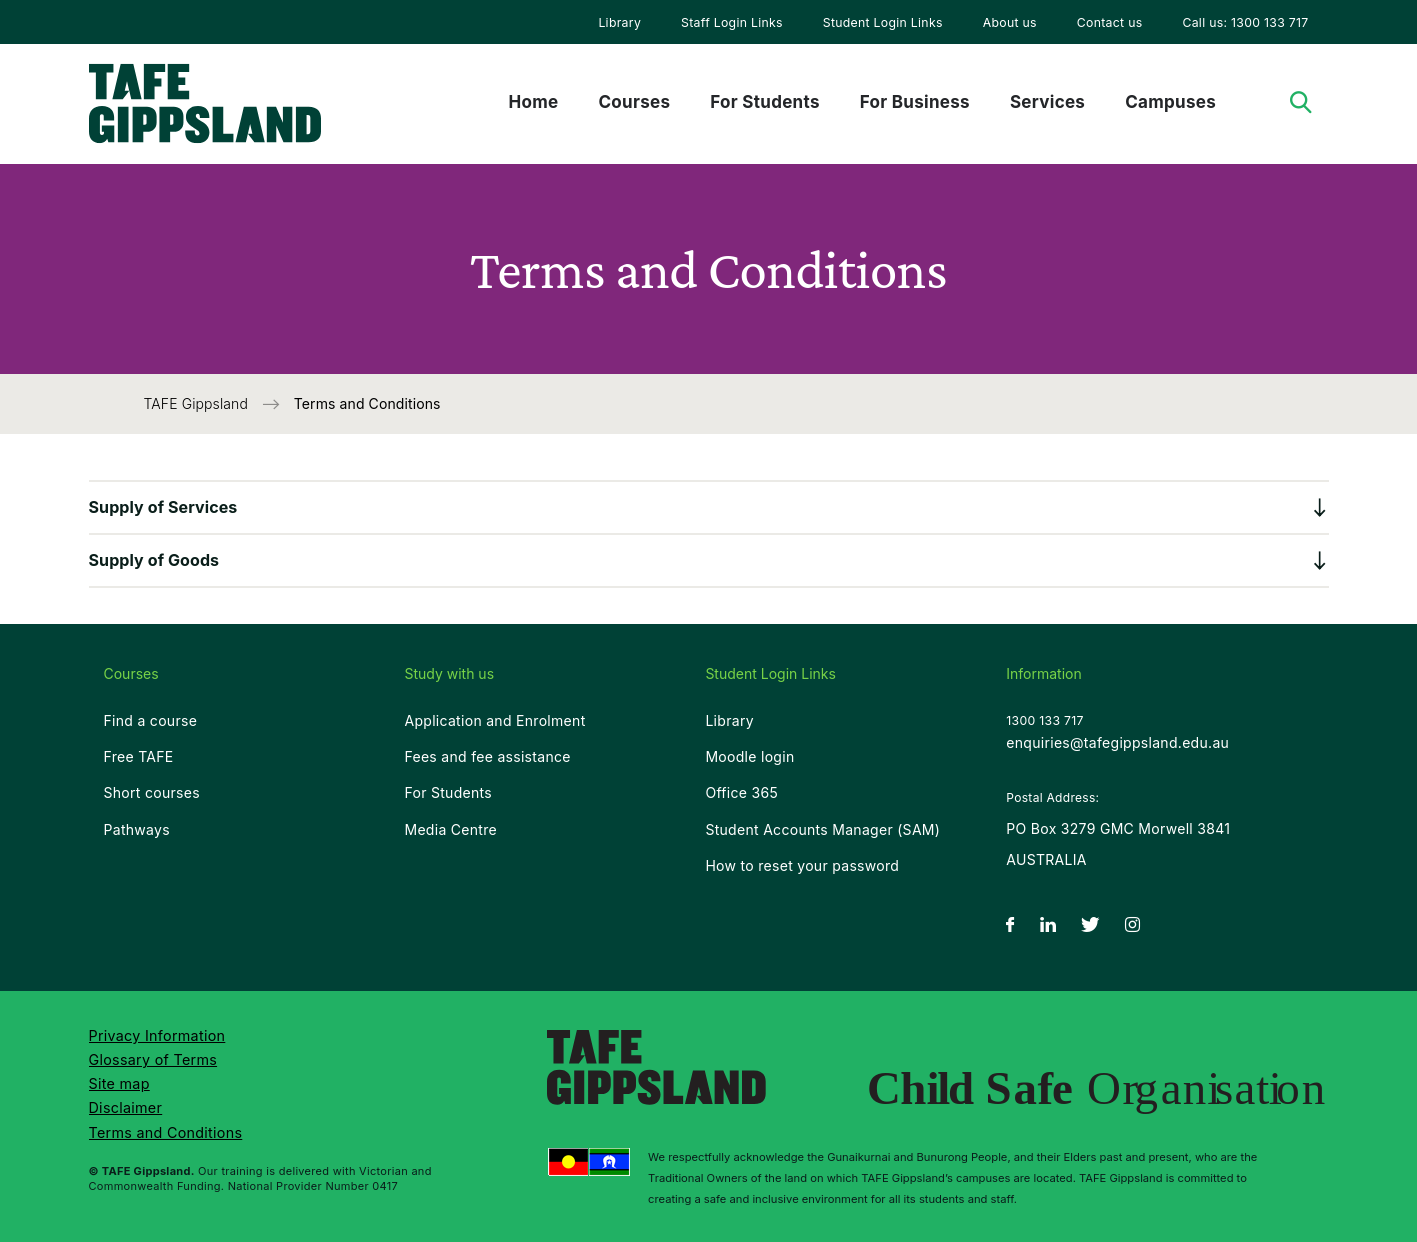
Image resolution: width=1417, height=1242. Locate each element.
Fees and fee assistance (487, 756)
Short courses (152, 792)
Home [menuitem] (534, 102)
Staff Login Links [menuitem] (732, 22)
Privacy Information (157, 1035)
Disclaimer (126, 1107)
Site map (119, 1083)
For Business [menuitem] (915, 102)
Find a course (151, 720)
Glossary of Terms (153, 1059)
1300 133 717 (1044, 720)
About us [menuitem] (1010, 22)
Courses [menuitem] (634, 102)
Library (619, 22)
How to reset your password (802, 865)
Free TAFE (139, 756)
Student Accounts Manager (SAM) (822, 829)
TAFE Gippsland (198, 403)
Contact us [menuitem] (1110, 22)
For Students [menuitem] (764, 102)
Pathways (137, 829)
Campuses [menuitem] (1170, 102)
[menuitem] (619, 22)
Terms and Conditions (166, 1132)
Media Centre (450, 829)
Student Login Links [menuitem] (883, 22)
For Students (448, 792)
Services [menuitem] (1047, 102)
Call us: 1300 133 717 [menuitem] (1245, 22)
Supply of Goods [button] (154, 560)
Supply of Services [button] (163, 507)
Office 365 (741, 792)
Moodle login (749, 756)
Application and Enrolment (494, 720)
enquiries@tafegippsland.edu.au (1117, 742)
